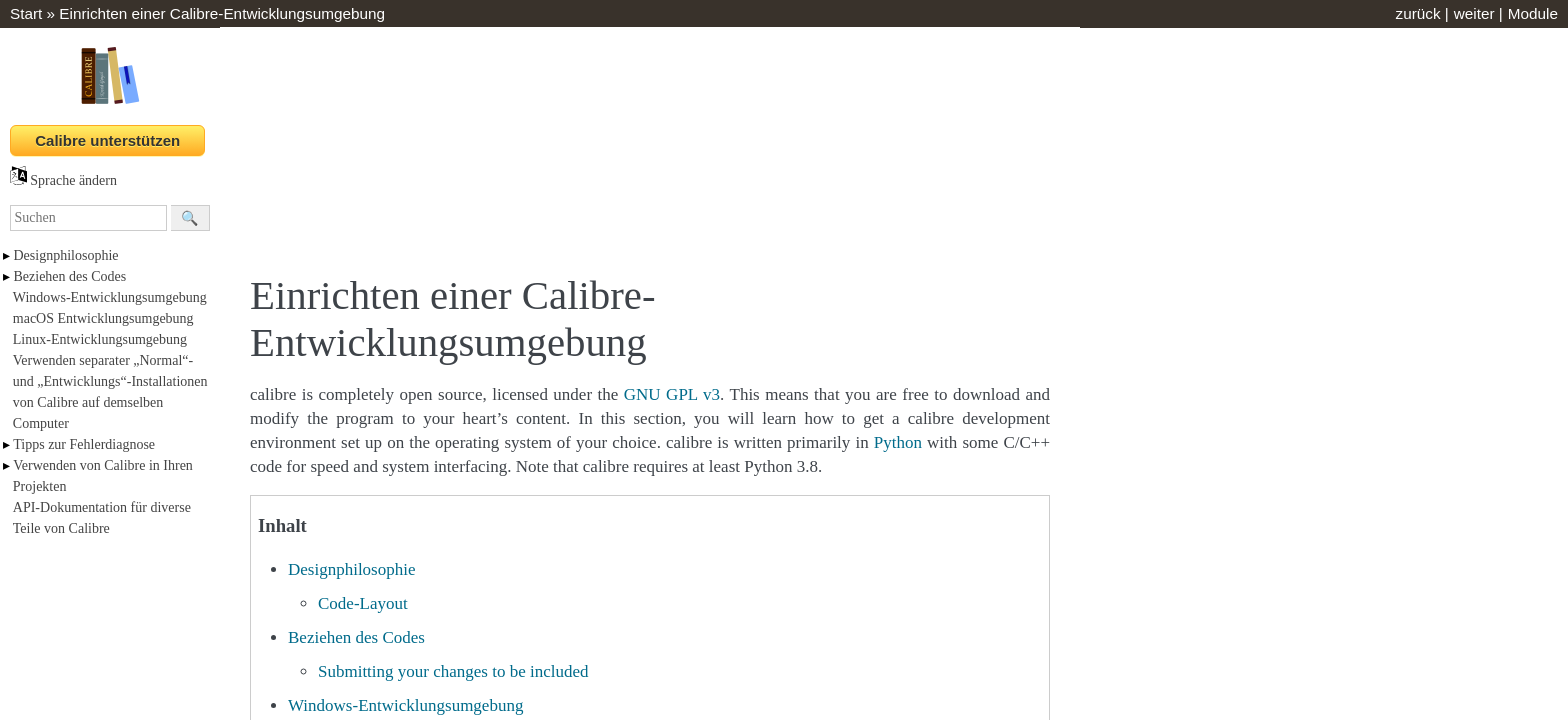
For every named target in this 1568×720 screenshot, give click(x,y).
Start (26, 13)
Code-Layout (363, 603)
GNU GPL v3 (672, 394)
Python (898, 442)
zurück (1417, 13)
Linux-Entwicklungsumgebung (100, 339)
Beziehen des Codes (70, 276)
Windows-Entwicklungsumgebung (110, 297)
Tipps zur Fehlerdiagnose (84, 444)
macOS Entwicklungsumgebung (103, 318)
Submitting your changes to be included (453, 671)
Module (1533, 13)
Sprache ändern (63, 180)
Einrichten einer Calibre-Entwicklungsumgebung (222, 13)
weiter (1474, 13)
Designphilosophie (66, 255)
